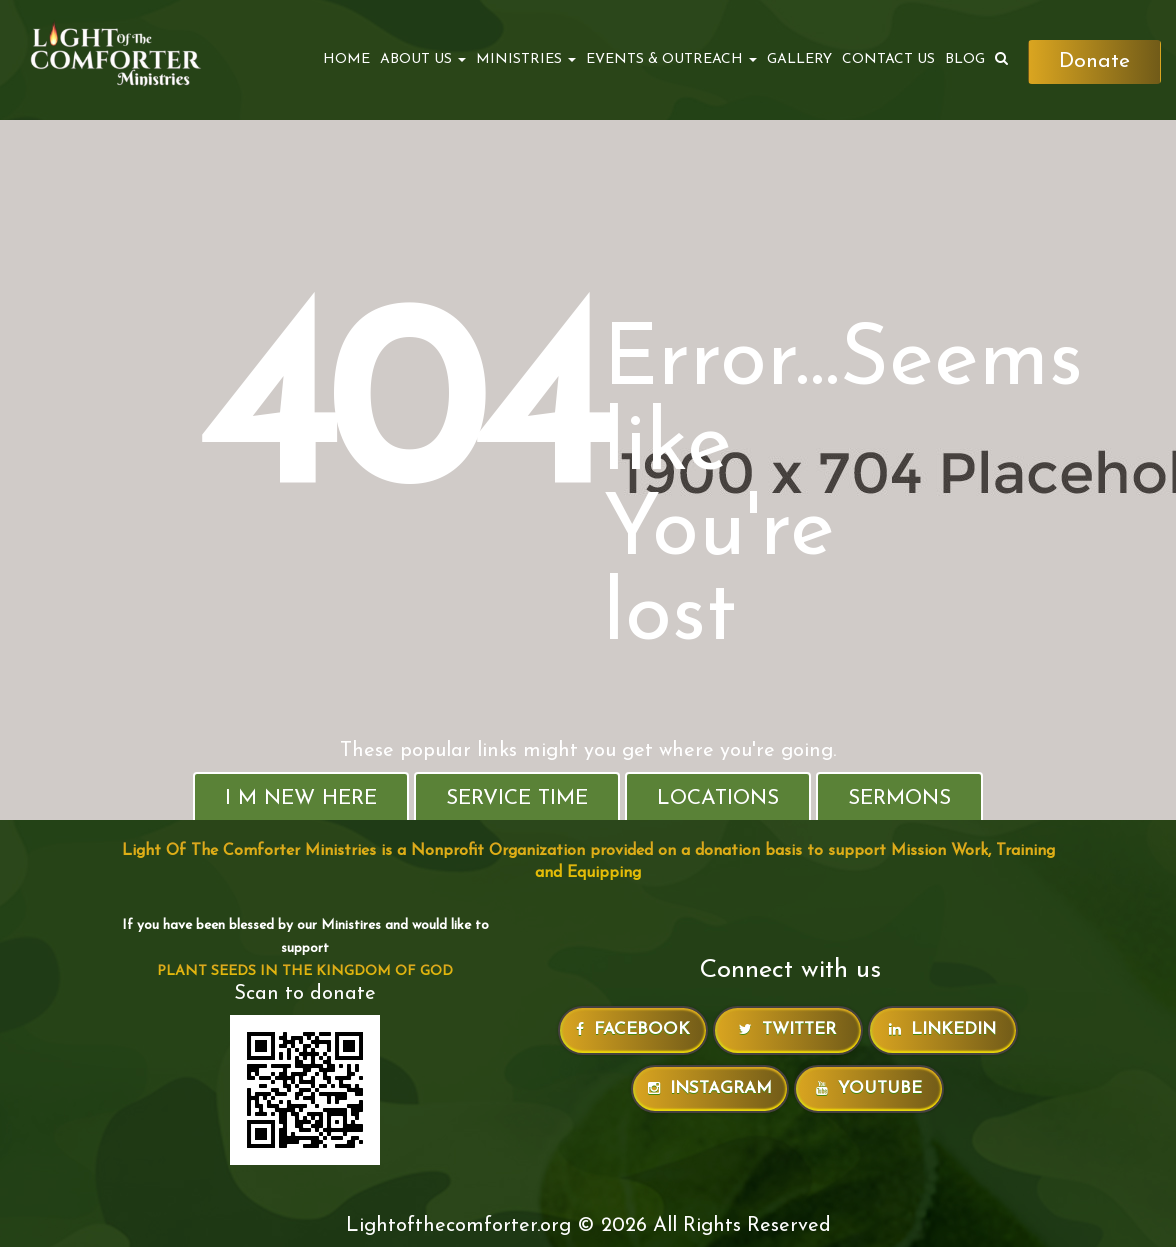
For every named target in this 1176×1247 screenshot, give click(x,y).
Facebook (633, 1029)
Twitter (787, 1029)
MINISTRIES (526, 59)
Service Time (517, 798)
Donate (1094, 61)
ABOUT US (423, 59)
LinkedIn (942, 1029)
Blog (965, 59)
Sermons (899, 798)
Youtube (869, 1088)
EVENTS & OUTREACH (671, 59)
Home (346, 59)
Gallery (799, 59)
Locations (718, 798)
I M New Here (301, 798)
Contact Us (888, 59)
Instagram (710, 1088)
